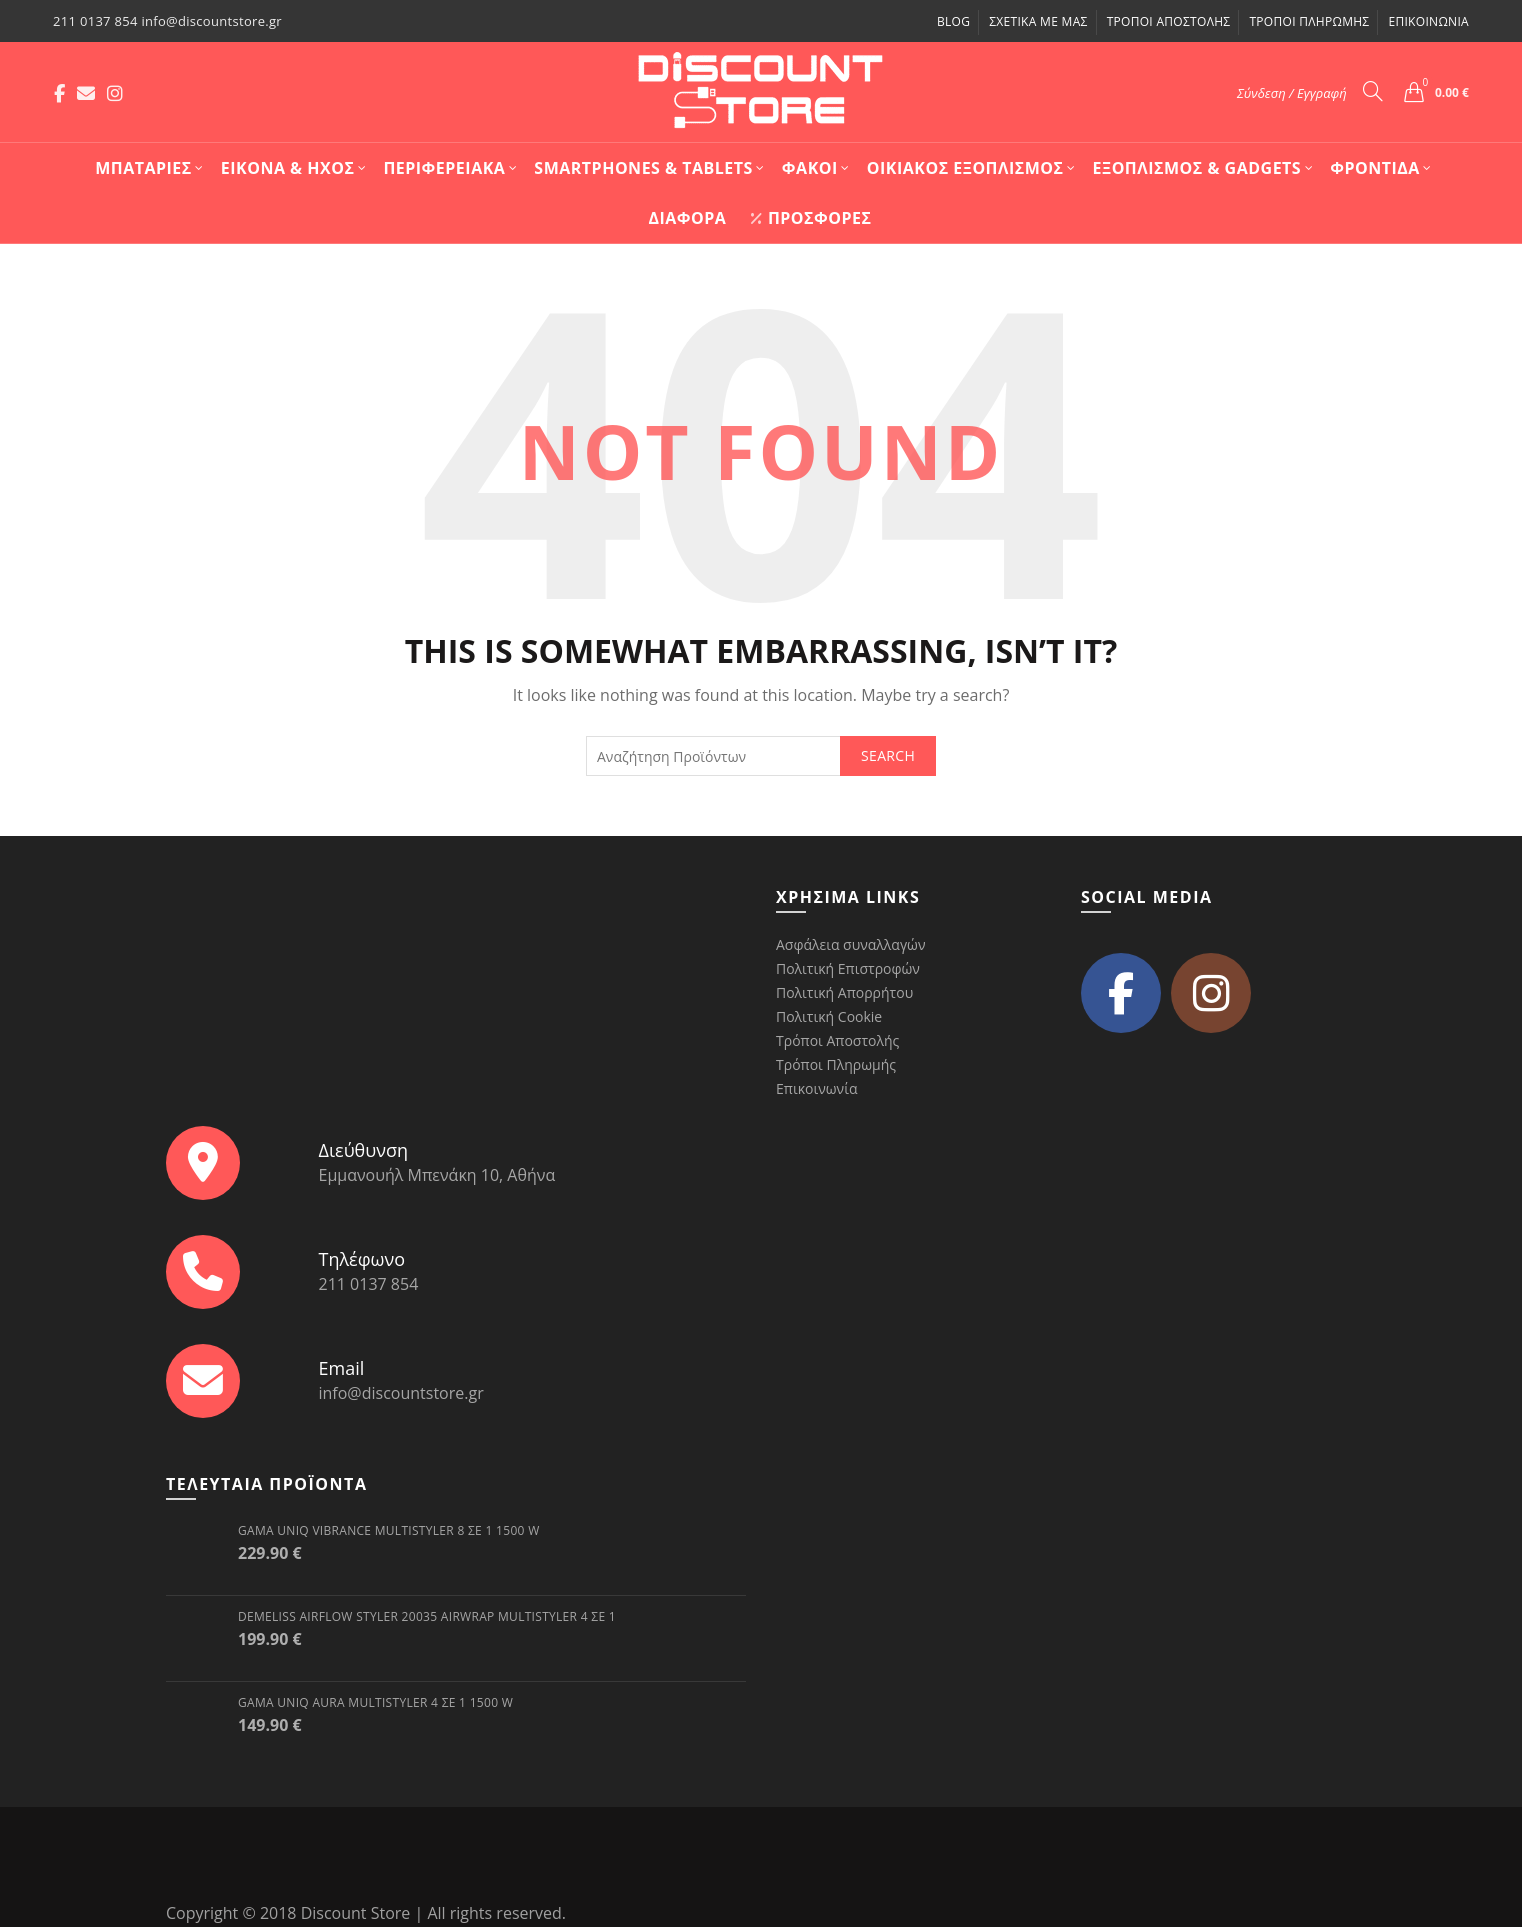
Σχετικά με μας (1038, 21)
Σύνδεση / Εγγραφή (1292, 93)
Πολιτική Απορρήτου (844, 992)
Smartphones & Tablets (643, 168)
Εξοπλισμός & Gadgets (1197, 168)
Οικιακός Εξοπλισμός (965, 168)
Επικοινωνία (1428, 21)
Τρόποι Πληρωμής (1309, 21)
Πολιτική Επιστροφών (848, 968)
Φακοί (810, 168)
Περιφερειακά (444, 168)
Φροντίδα (1375, 168)
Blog (953, 21)
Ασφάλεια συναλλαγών (850, 944)
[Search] (1373, 91)
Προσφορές (810, 218)
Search (888, 755)
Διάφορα (687, 218)
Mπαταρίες (143, 168)
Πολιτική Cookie (829, 1016)
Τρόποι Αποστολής (1169, 21)
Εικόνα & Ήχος (288, 168)
